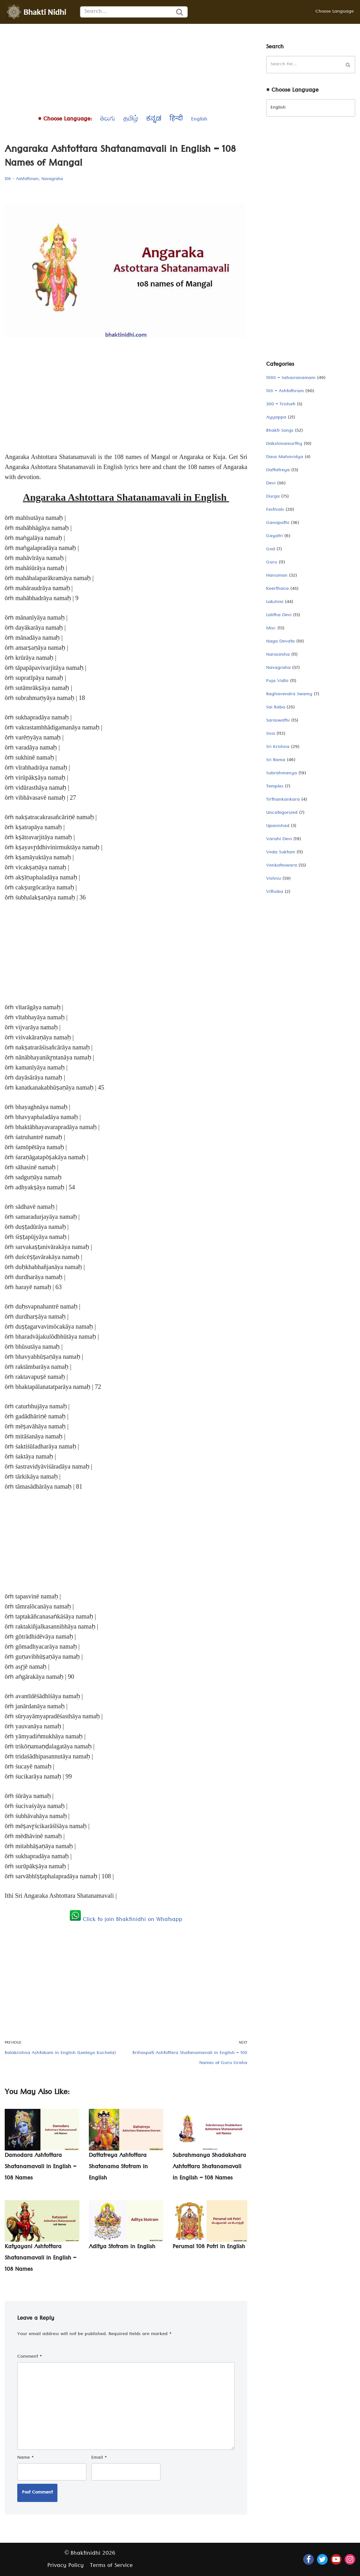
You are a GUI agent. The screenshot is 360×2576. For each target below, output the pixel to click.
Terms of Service (111, 2566)
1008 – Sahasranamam (290, 378)
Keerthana (277, 589)
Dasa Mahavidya (284, 457)
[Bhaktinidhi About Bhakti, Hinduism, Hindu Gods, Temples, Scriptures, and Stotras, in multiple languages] (38, 12)
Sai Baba (275, 708)
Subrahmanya (281, 774)
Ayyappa (276, 418)
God (270, 550)
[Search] (126, 12)
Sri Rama (275, 760)
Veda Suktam (280, 853)
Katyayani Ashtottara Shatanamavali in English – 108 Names (40, 2259)
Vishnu (273, 879)
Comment (29, 2357)
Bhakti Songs (279, 431)
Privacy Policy (65, 2566)
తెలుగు (107, 120)
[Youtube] (336, 2559)
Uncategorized (282, 813)
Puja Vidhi (277, 681)
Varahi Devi (279, 840)
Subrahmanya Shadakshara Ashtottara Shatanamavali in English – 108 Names (209, 2167)
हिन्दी (176, 120)
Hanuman (276, 576)
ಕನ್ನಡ (153, 120)
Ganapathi (277, 523)
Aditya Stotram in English (122, 2247)
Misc (271, 629)
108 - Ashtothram (22, 179)
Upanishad (277, 826)
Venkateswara (281, 866)
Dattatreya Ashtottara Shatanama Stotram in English (118, 2167)
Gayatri (274, 536)
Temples (274, 787)
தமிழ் (130, 120)
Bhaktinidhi (85, 2554)
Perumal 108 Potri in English (209, 2247)
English (199, 120)
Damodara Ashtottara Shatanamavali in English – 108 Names (40, 2167)
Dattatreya (278, 471)
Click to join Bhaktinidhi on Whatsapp (126, 1920)
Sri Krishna (277, 747)
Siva (270, 734)
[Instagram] (350, 2559)
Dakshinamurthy (284, 444)
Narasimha (278, 655)
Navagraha (52, 179)
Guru (271, 563)
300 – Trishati (280, 405)
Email (99, 2458)
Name (25, 2458)
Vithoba (274, 892)
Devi (271, 484)
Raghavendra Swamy (289, 695)
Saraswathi (278, 721)
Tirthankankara (283, 800)
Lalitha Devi (279, 616)
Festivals (275, 510)
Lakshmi (274, 602)
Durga (273, 497)
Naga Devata (280, 642)
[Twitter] (322, 2559)
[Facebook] (308, 2559)
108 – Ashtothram (285, 392)
